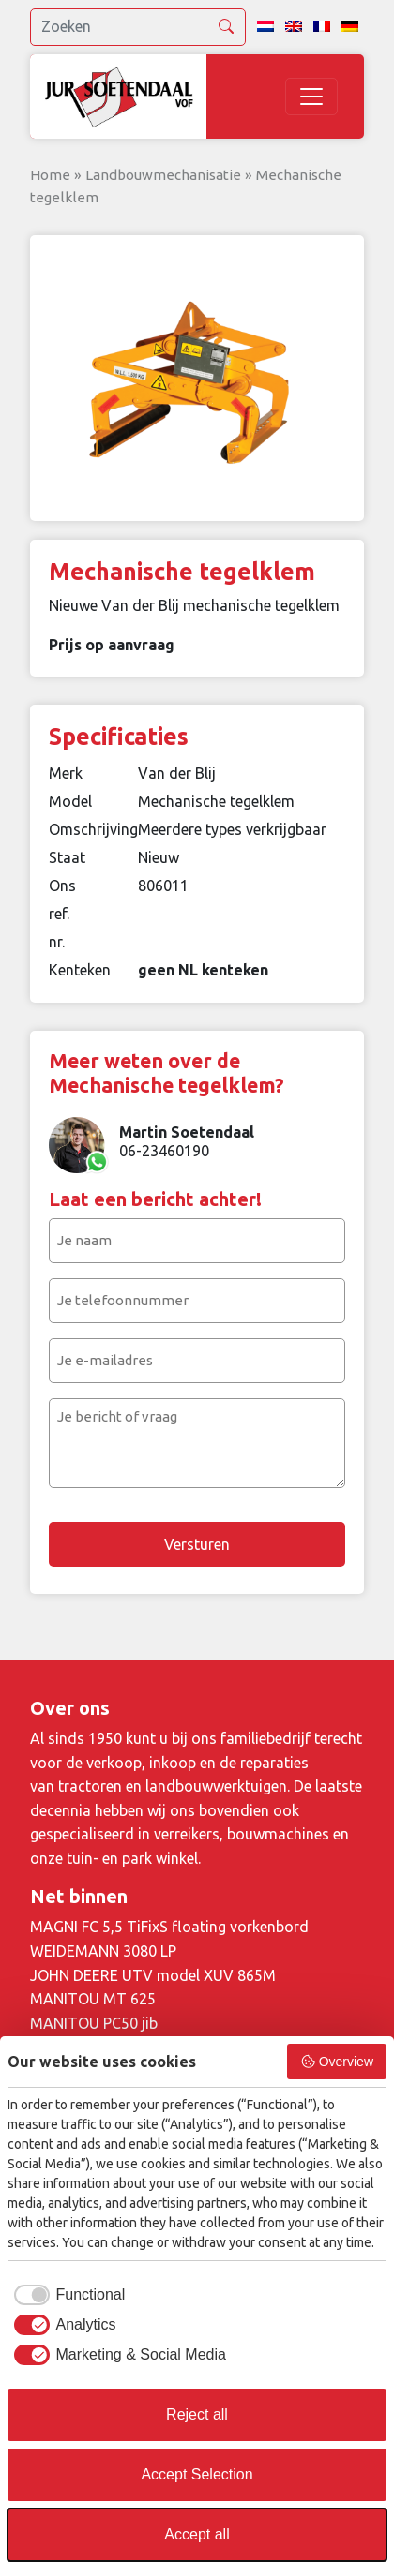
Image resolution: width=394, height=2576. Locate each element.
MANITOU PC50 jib (94, 2023)
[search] (138, 27)
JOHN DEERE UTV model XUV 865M (153, 1975)
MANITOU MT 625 (93, 1998)
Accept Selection (196, 2474)
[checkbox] (66, 2295)
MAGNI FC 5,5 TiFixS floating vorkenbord (169, 1926)
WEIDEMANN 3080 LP (103, 1951)
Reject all (197, 2414)
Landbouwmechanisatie (163, 175)
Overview (336, 2061)
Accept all (196, 2534)
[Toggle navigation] (311, 96)
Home (50, 175)
